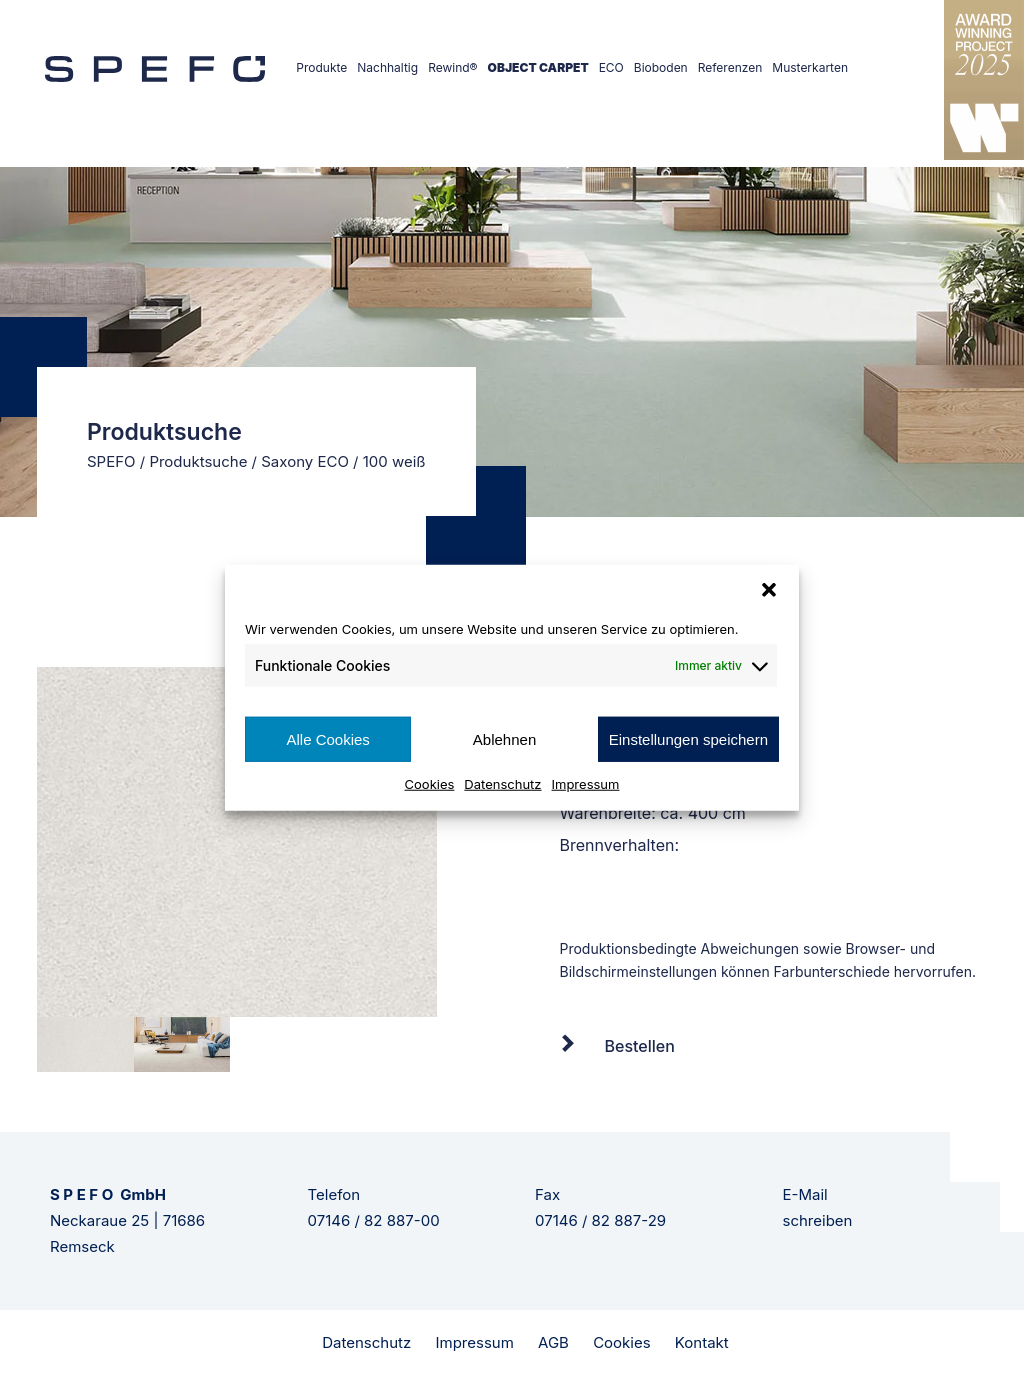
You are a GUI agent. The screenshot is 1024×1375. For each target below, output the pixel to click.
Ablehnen (504, 738)
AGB (553, 1342)
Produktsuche (198, 461)
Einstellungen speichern (688, 738)
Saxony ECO (305, 461)
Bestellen (640, 1046)
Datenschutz (502, 784)
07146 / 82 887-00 (374, 1220)
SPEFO (111, 461)
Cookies (430, 784)
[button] (769, 589)
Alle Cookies (327, 738)
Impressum (586, 784)
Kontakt (702, 1342)
